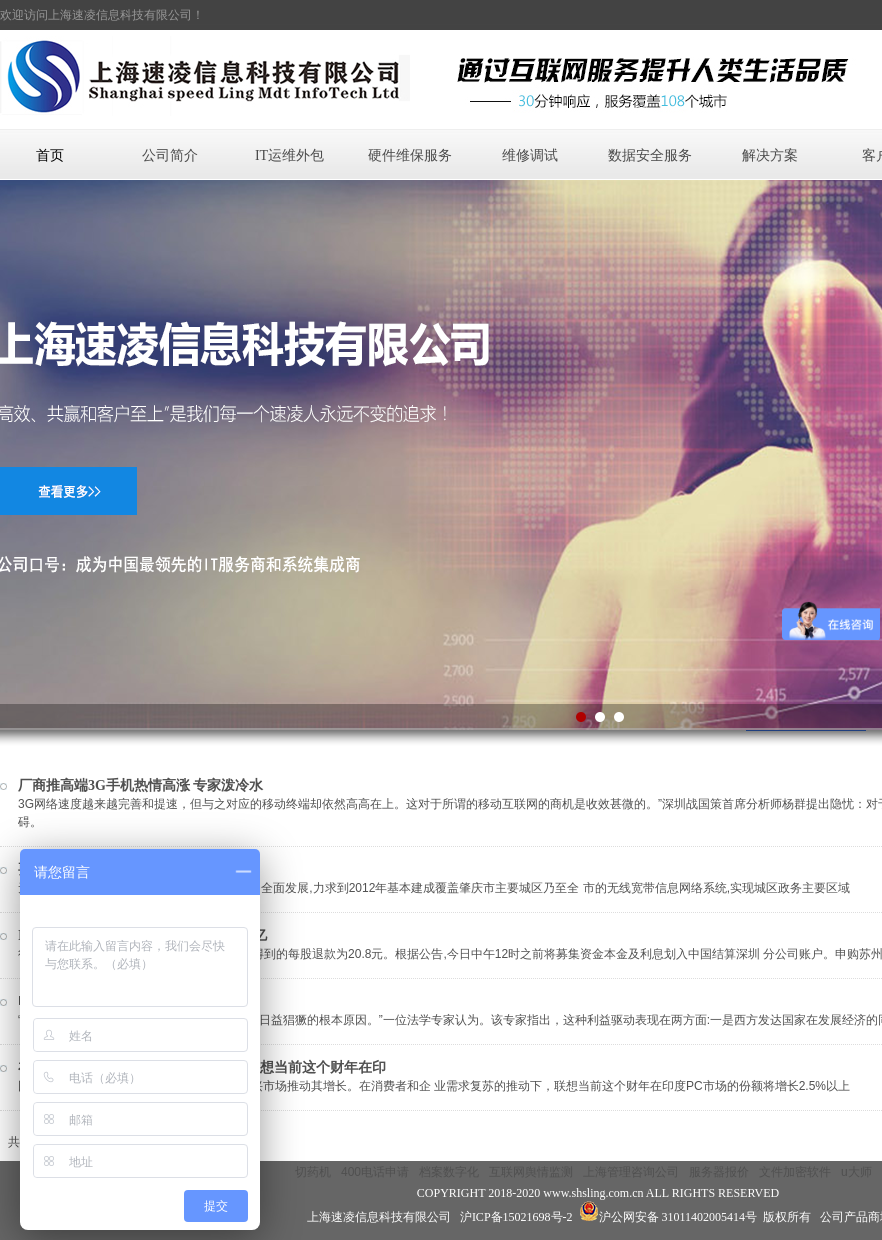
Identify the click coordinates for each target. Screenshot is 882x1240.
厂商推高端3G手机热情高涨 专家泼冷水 (140, 785)
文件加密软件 (795, 1172)
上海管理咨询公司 (631, 1172)
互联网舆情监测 (531, 1172)
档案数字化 (449, 1172)
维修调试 (530, 155)
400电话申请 (375, 1172)
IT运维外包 (289, 155)
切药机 (313, 1172)
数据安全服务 (650, 155)
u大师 (856, 1172)
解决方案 (770, 155)
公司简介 (170, 155)
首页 (50, 155)
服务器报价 (719, 1172)
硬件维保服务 (410, 155)
